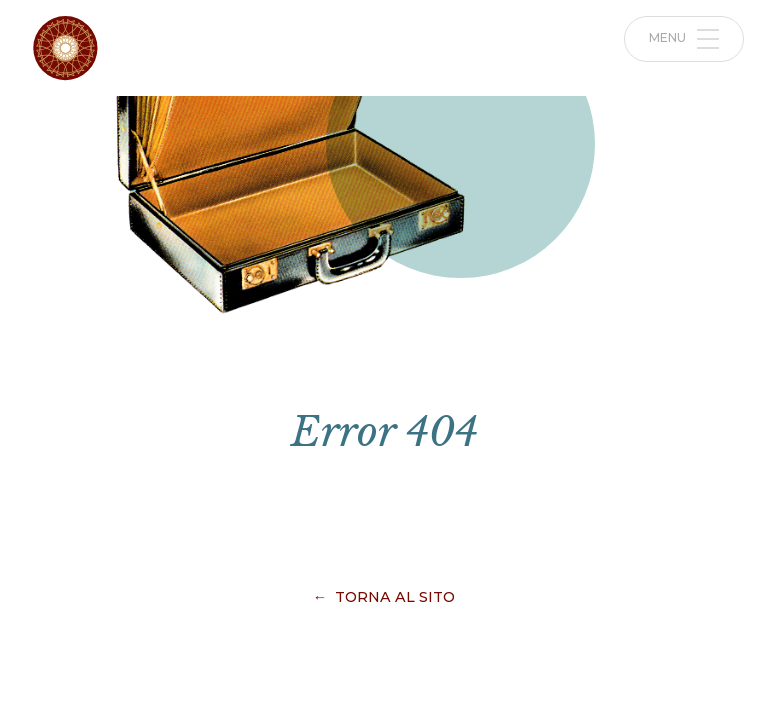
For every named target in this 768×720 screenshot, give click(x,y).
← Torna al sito (384, 597)
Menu (684, 39)
